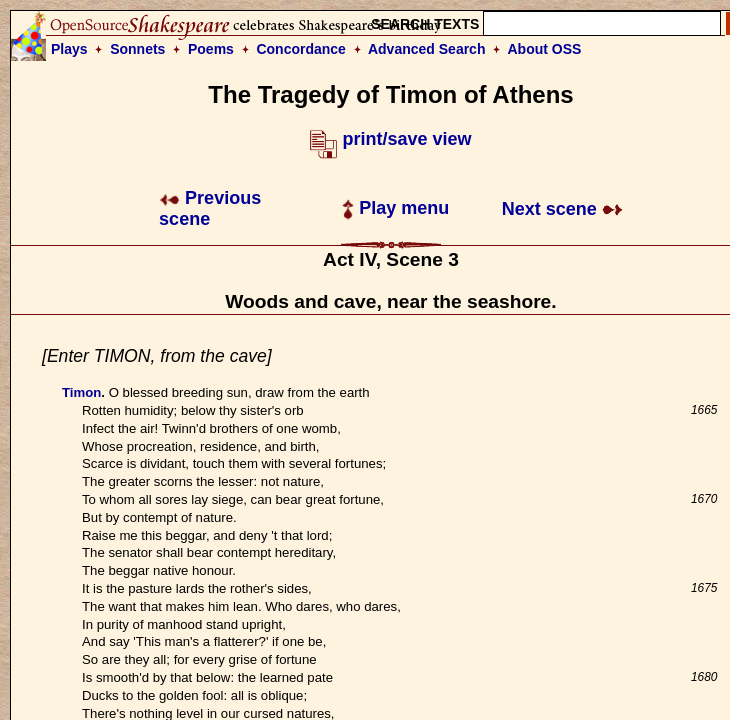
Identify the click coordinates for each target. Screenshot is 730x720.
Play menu (395, 208)
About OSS (545, 49)
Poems (211, 49)
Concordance (300, 49)
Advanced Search (427, 49)
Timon (81, 392)
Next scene (562, 209)
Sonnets (137, 49)
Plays (69, 49)
